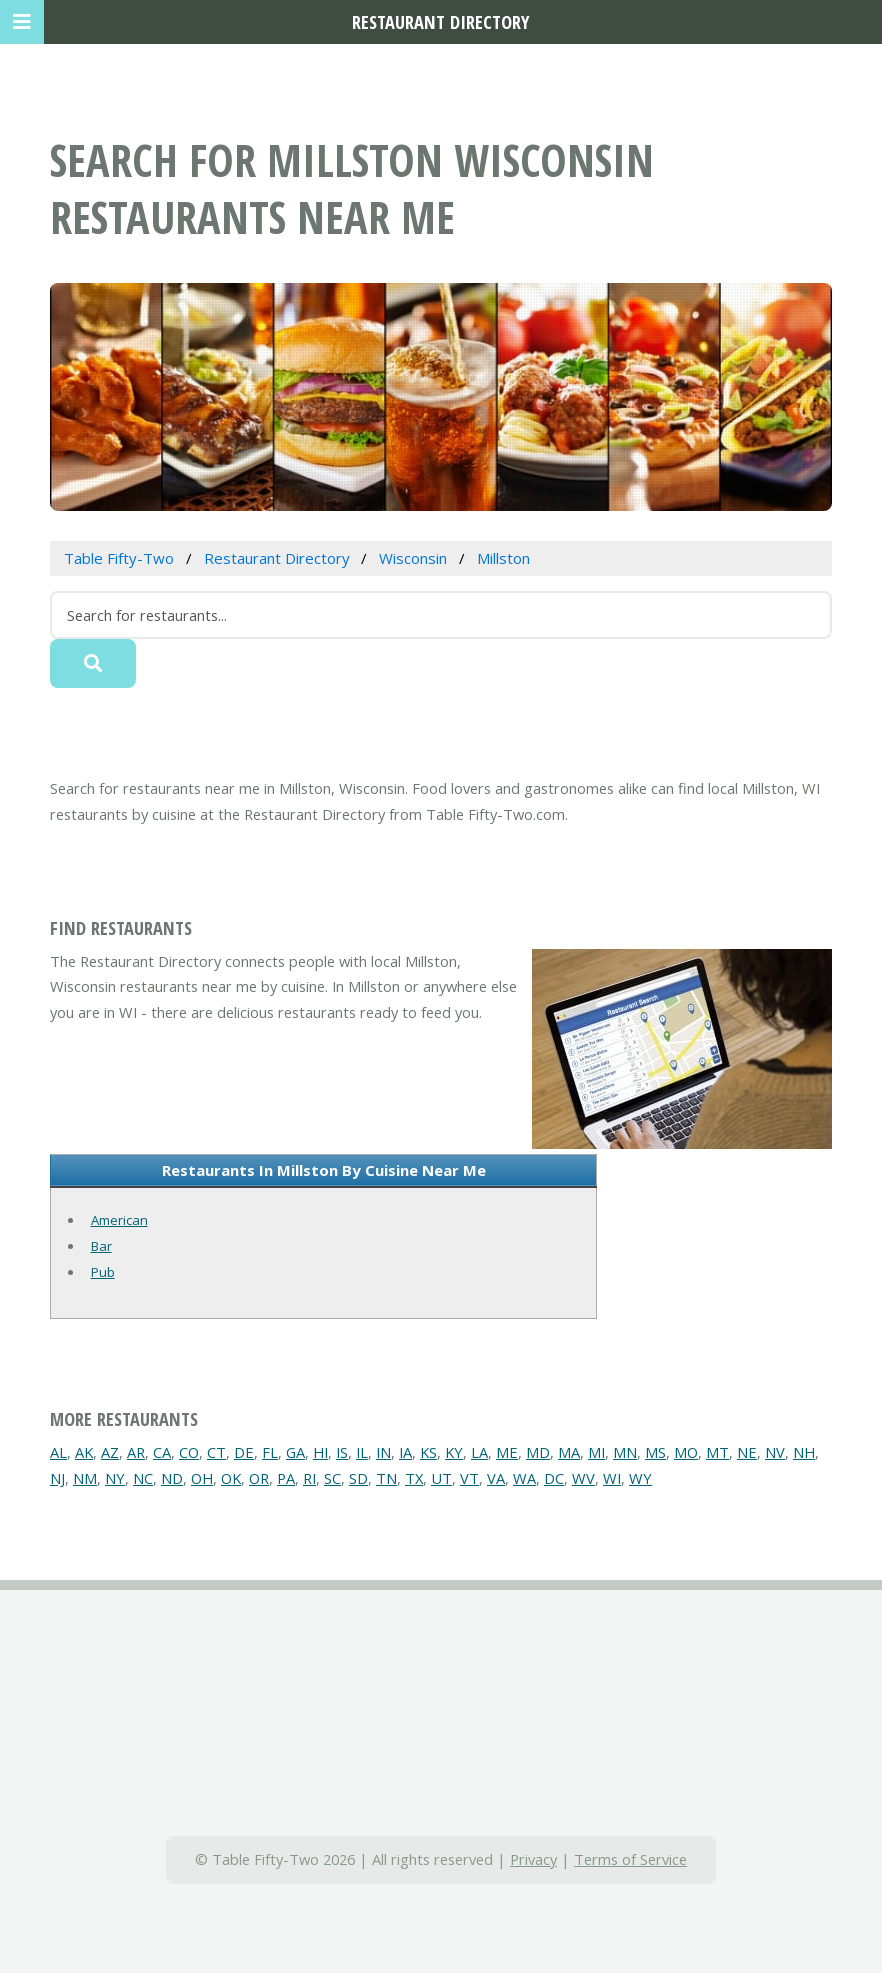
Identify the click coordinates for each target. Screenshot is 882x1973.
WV (583, 1478)
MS (655, 1452)
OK (231, 1478)
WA (524, 1478)
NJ (57, 1478)
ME (507, 1452)
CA (162, 1452)
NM (85, 1478)
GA (295, 1452)
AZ (110, 1452)
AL (58, 1452)
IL (362, 1452)
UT (441, 1478)
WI (612, 1478)
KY (454, 1452)
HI (320, 1452)
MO (686, 1452)
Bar (101, 1246)
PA (286, 1478)
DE (244, 1452)
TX (414, 1478)
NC (143, 1478)
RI (309, 1478)
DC (554, 1478)
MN (625, 1452)
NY (115, 1478)
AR (136, 1452)
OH (202, 1478)
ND (172, 1478)
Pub (103, 1272)
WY (640, 1478)
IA (405, 1452)
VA (496, 1478)
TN (386, 1478)
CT (216, 1452)
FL (270, 1452)
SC (332, 1478)
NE (747, 1452)
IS (342, 1452)
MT (717, 1452)
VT (469, 1478)
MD (538, 1452)
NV (775, 1452)
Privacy (533, 1859)
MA (569, 1452)
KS (428, 1452)
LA (479, 1452)
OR (259, 1478)
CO (189, 1452)
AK (84, 1452)
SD (358, 1478)
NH (804, 1452)
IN (383, 1452)
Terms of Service (630, 1859)
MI (596, 1452)
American (119, 1220)
